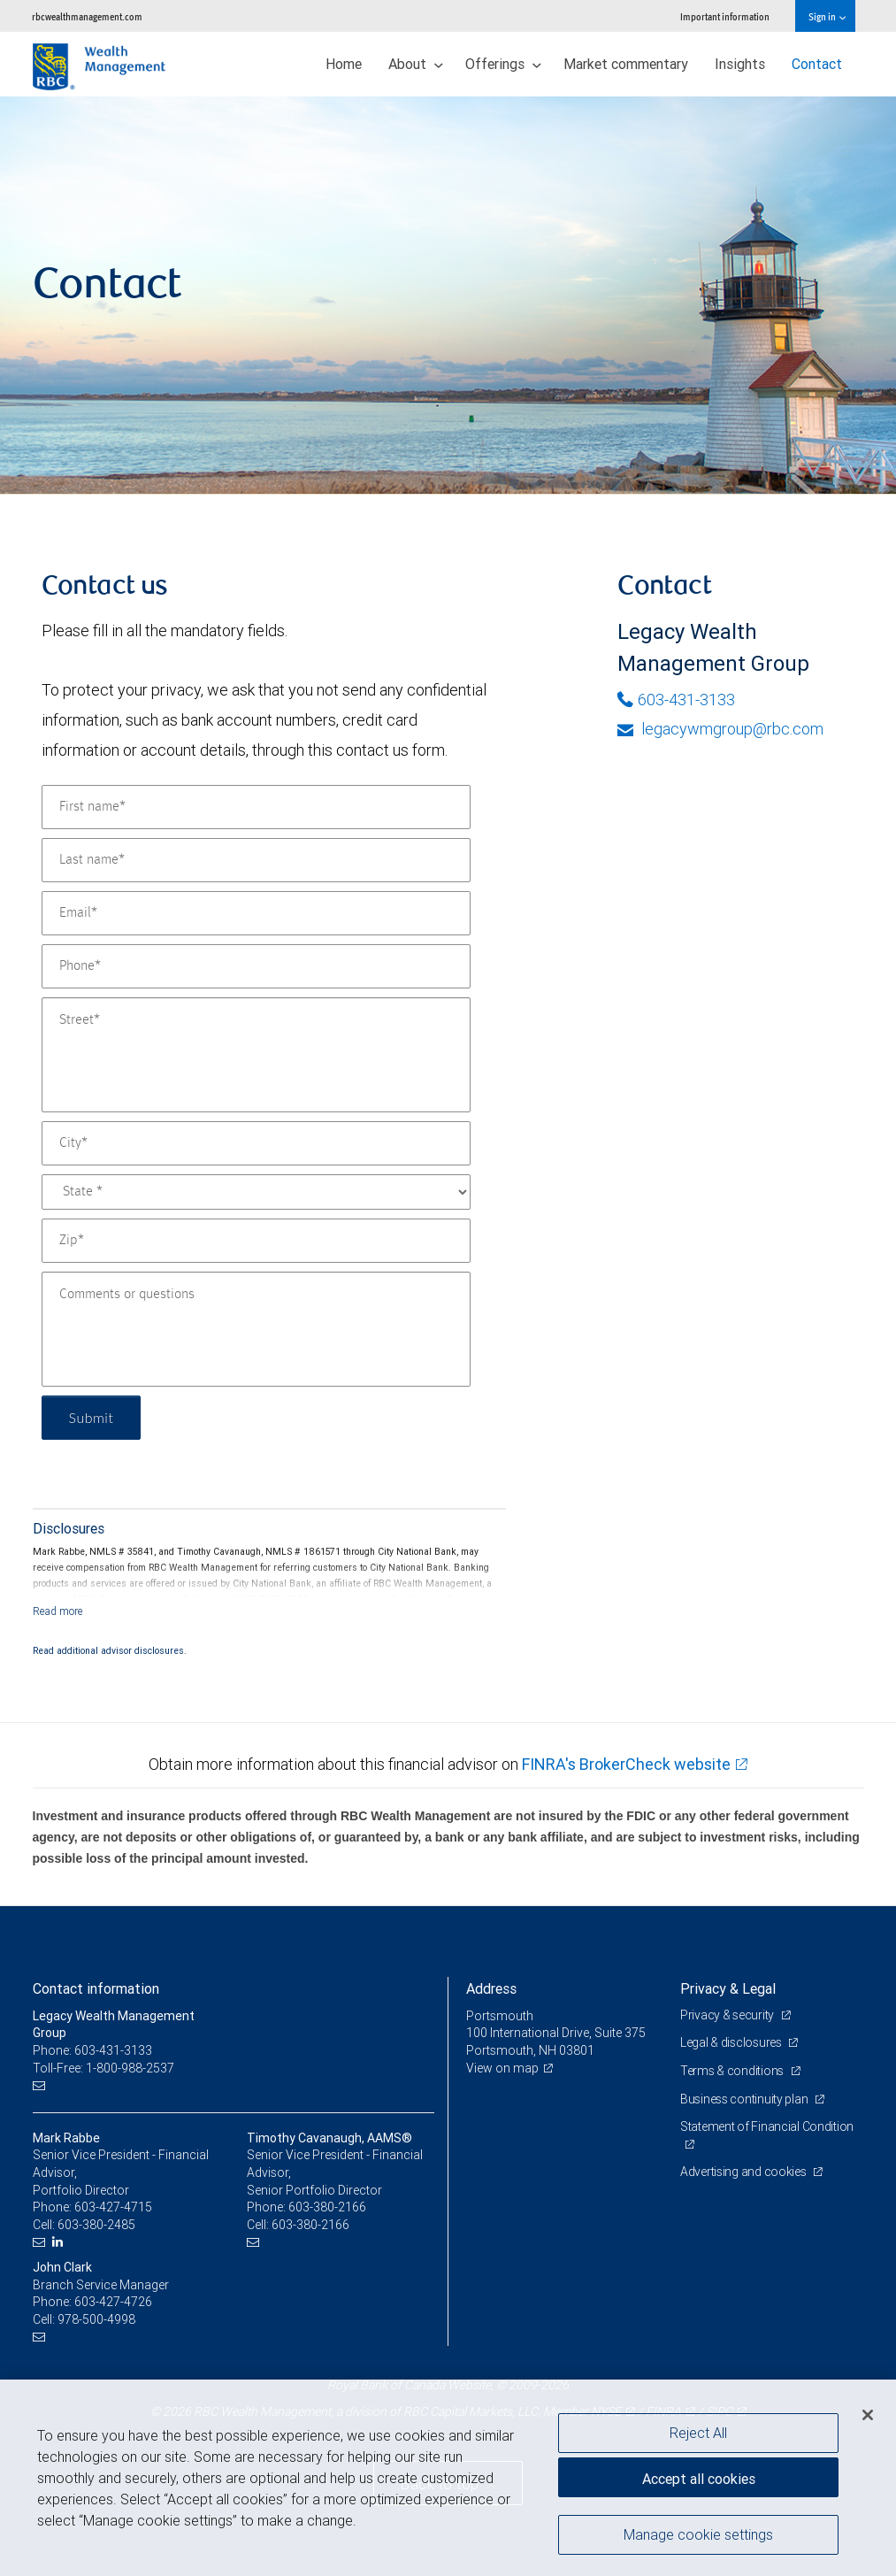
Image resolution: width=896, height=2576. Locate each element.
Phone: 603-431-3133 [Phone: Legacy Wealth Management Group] (92, 2050)
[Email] (256, 913)
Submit (91, 1417)
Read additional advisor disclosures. (110, 1650)
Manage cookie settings (698, 2534)
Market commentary (625, 64)
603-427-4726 (113, 2302)
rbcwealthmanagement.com (87, 16)
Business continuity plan (745, 2099)
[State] (256, 1192)
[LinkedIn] (59, 2242)
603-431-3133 (676, 699)
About (415, 64)
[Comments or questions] (256, 1329)
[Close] (867, 2414)
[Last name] (256, 860)
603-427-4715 (113, 2207)
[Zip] (256, 1241)
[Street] (256, 1054)
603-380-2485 (96, 2225)
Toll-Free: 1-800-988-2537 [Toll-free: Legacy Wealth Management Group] (103, 2068)
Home (343, 64)
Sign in (826, 16)
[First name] (256, 807)
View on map (502, 2068)
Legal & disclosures (732, 2042)
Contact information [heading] (96, 1988)
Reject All (698, 2432)
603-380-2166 (327, 2207)
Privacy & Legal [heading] (728, 1988)
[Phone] (256, 966)
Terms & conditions (733, 2071)
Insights (740, 64)
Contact (817, 64)
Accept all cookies (698, 2479)
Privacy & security (728, 2015)
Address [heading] (491, 1988)
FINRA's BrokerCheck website (626, 1764)
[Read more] (58, 1611)
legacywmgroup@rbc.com (720, 729)
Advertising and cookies (744, 2172)
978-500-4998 (96, 2319)
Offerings (503, 64)
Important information (725, 16)
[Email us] (41, 2085)
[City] (256, 1143)
